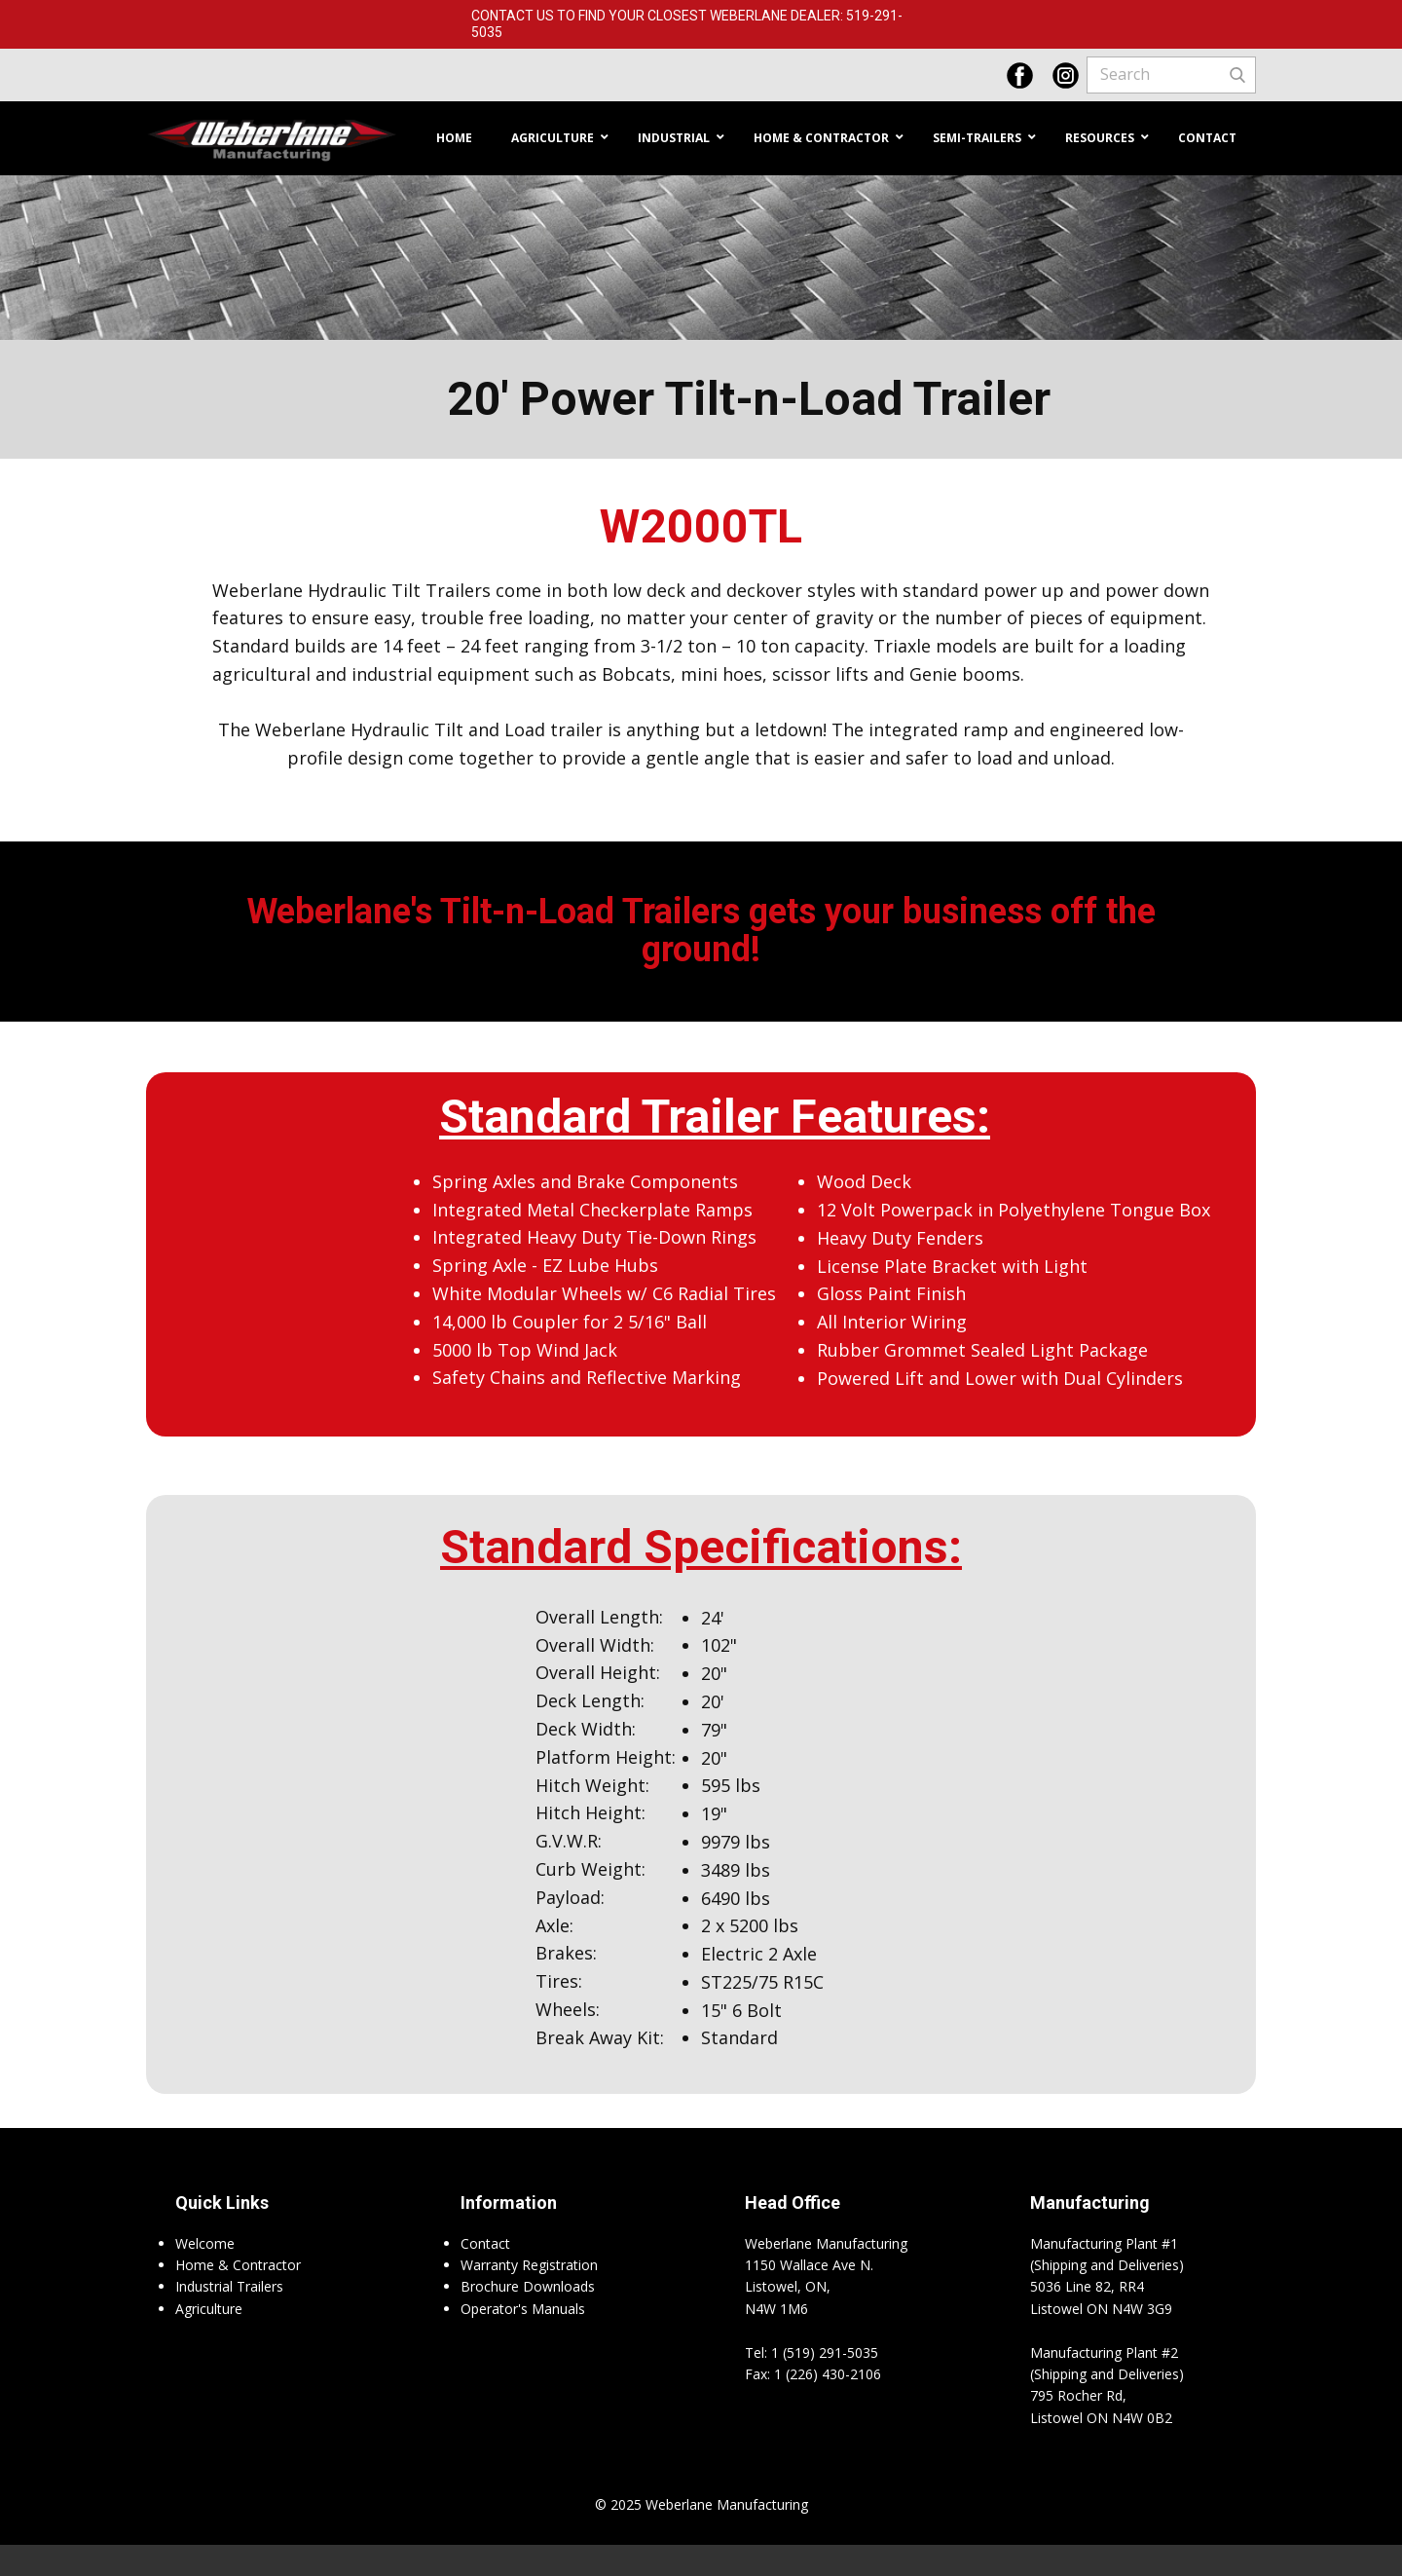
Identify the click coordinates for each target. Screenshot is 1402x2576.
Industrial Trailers (229, 2286)
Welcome (205, 2243)
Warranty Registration (529, 2265)
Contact (485, 2243)
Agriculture (208, 2308)
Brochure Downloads (528, 2286)
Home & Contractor (238, 2265)
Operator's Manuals (523, 2308)
